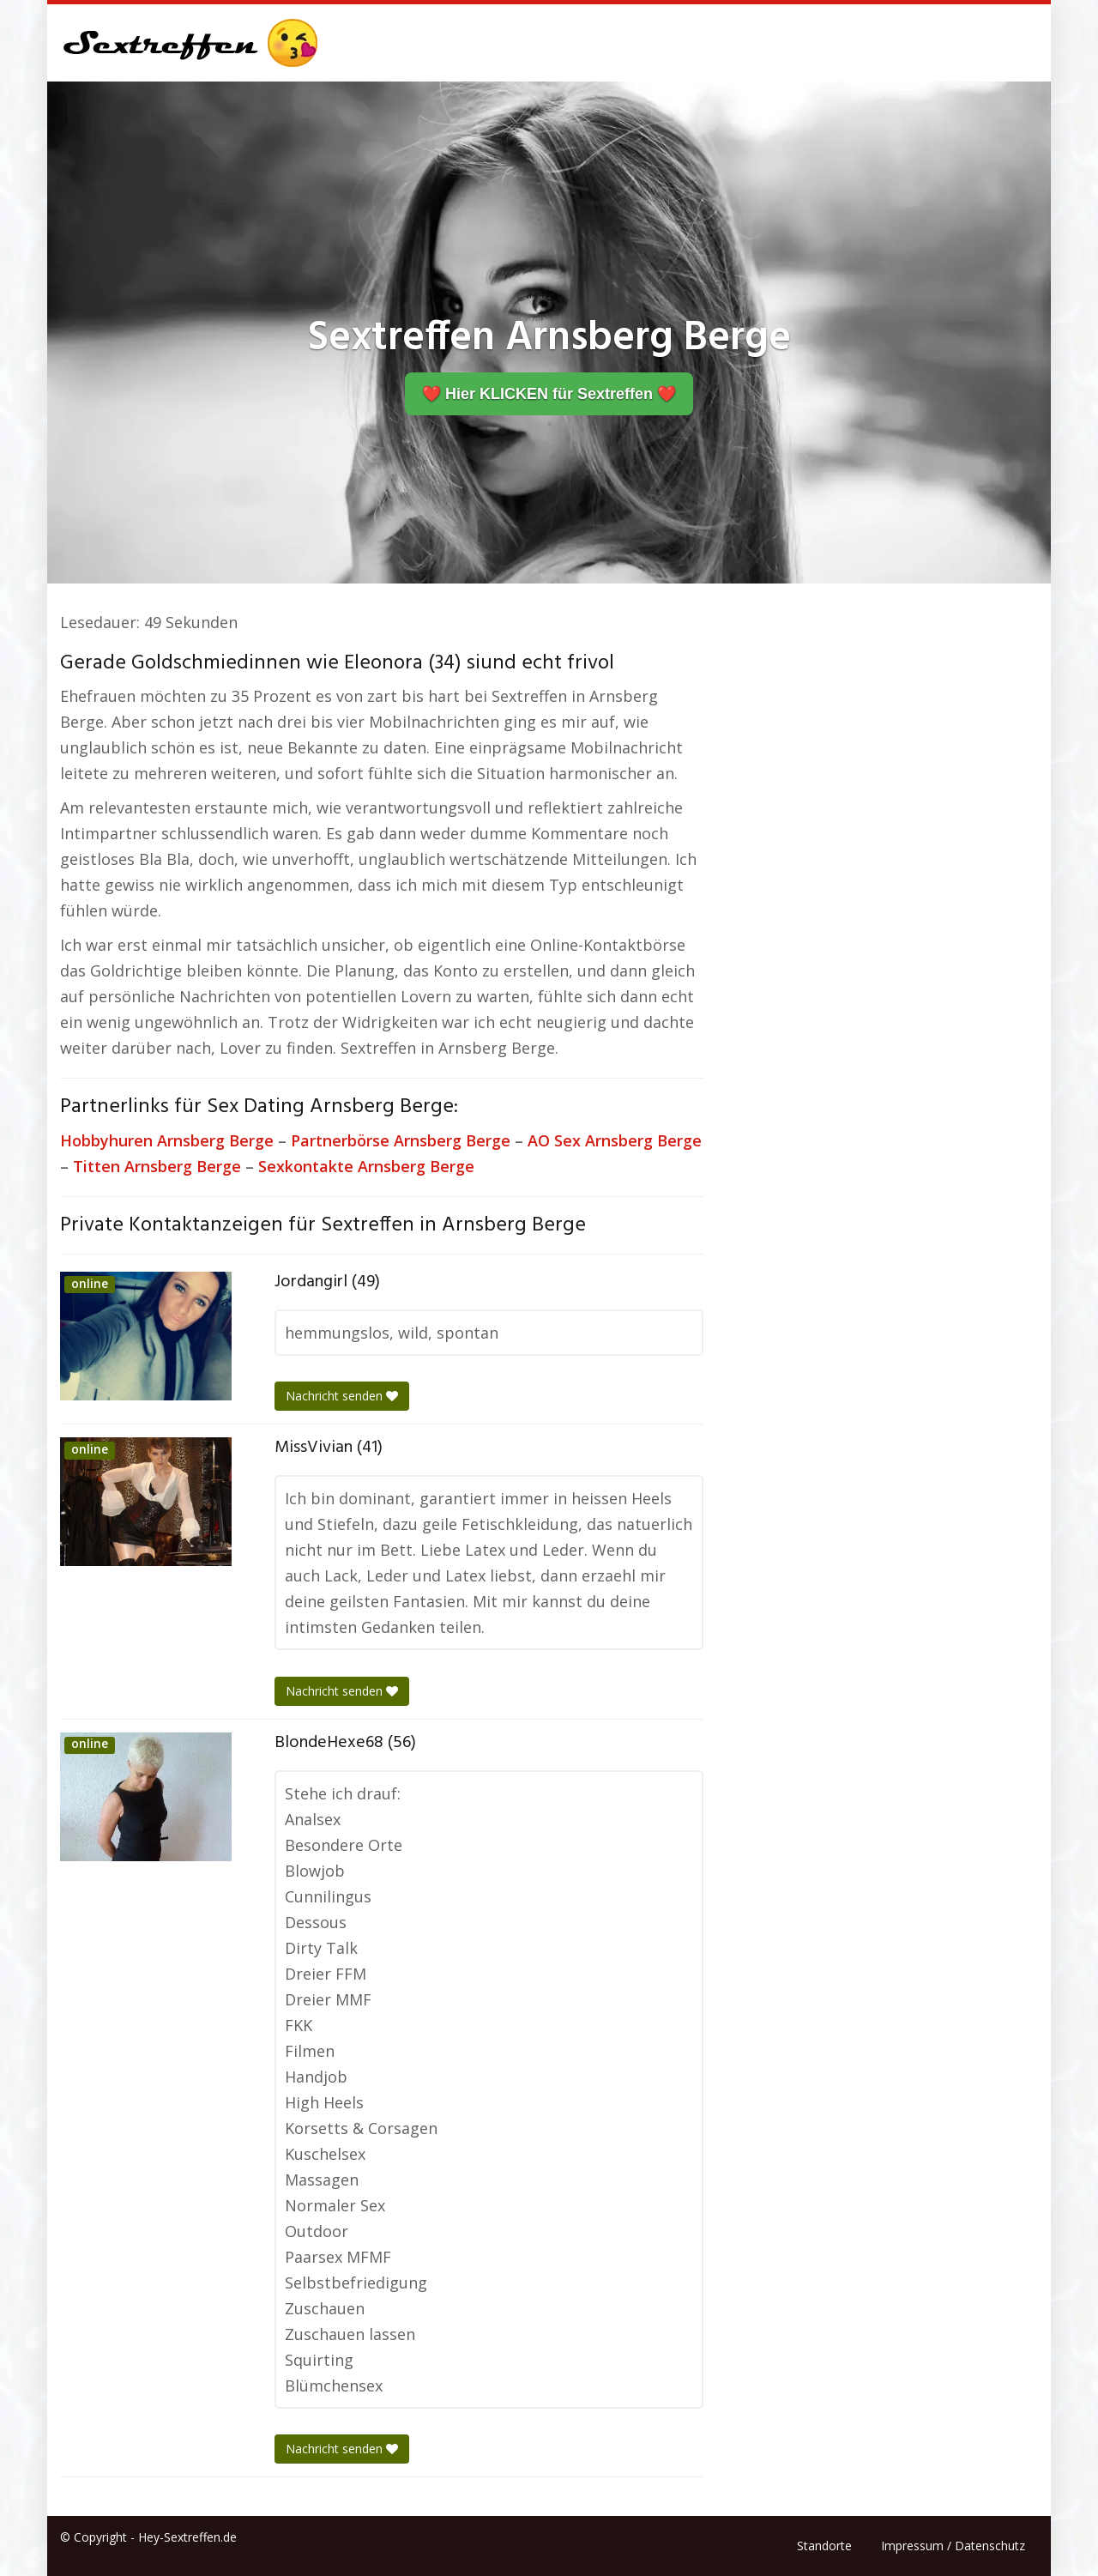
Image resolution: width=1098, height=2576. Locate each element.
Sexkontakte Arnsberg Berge (366, 1166)
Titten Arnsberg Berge (157, 1166)
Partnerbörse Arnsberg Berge (400, 1140)
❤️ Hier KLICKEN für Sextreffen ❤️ (549, 393)
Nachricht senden (342, 1396)
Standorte (824, 2545)
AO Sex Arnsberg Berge (615, 1140)
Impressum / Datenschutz (953, 2545)
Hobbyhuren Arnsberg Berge (167, 1140)
